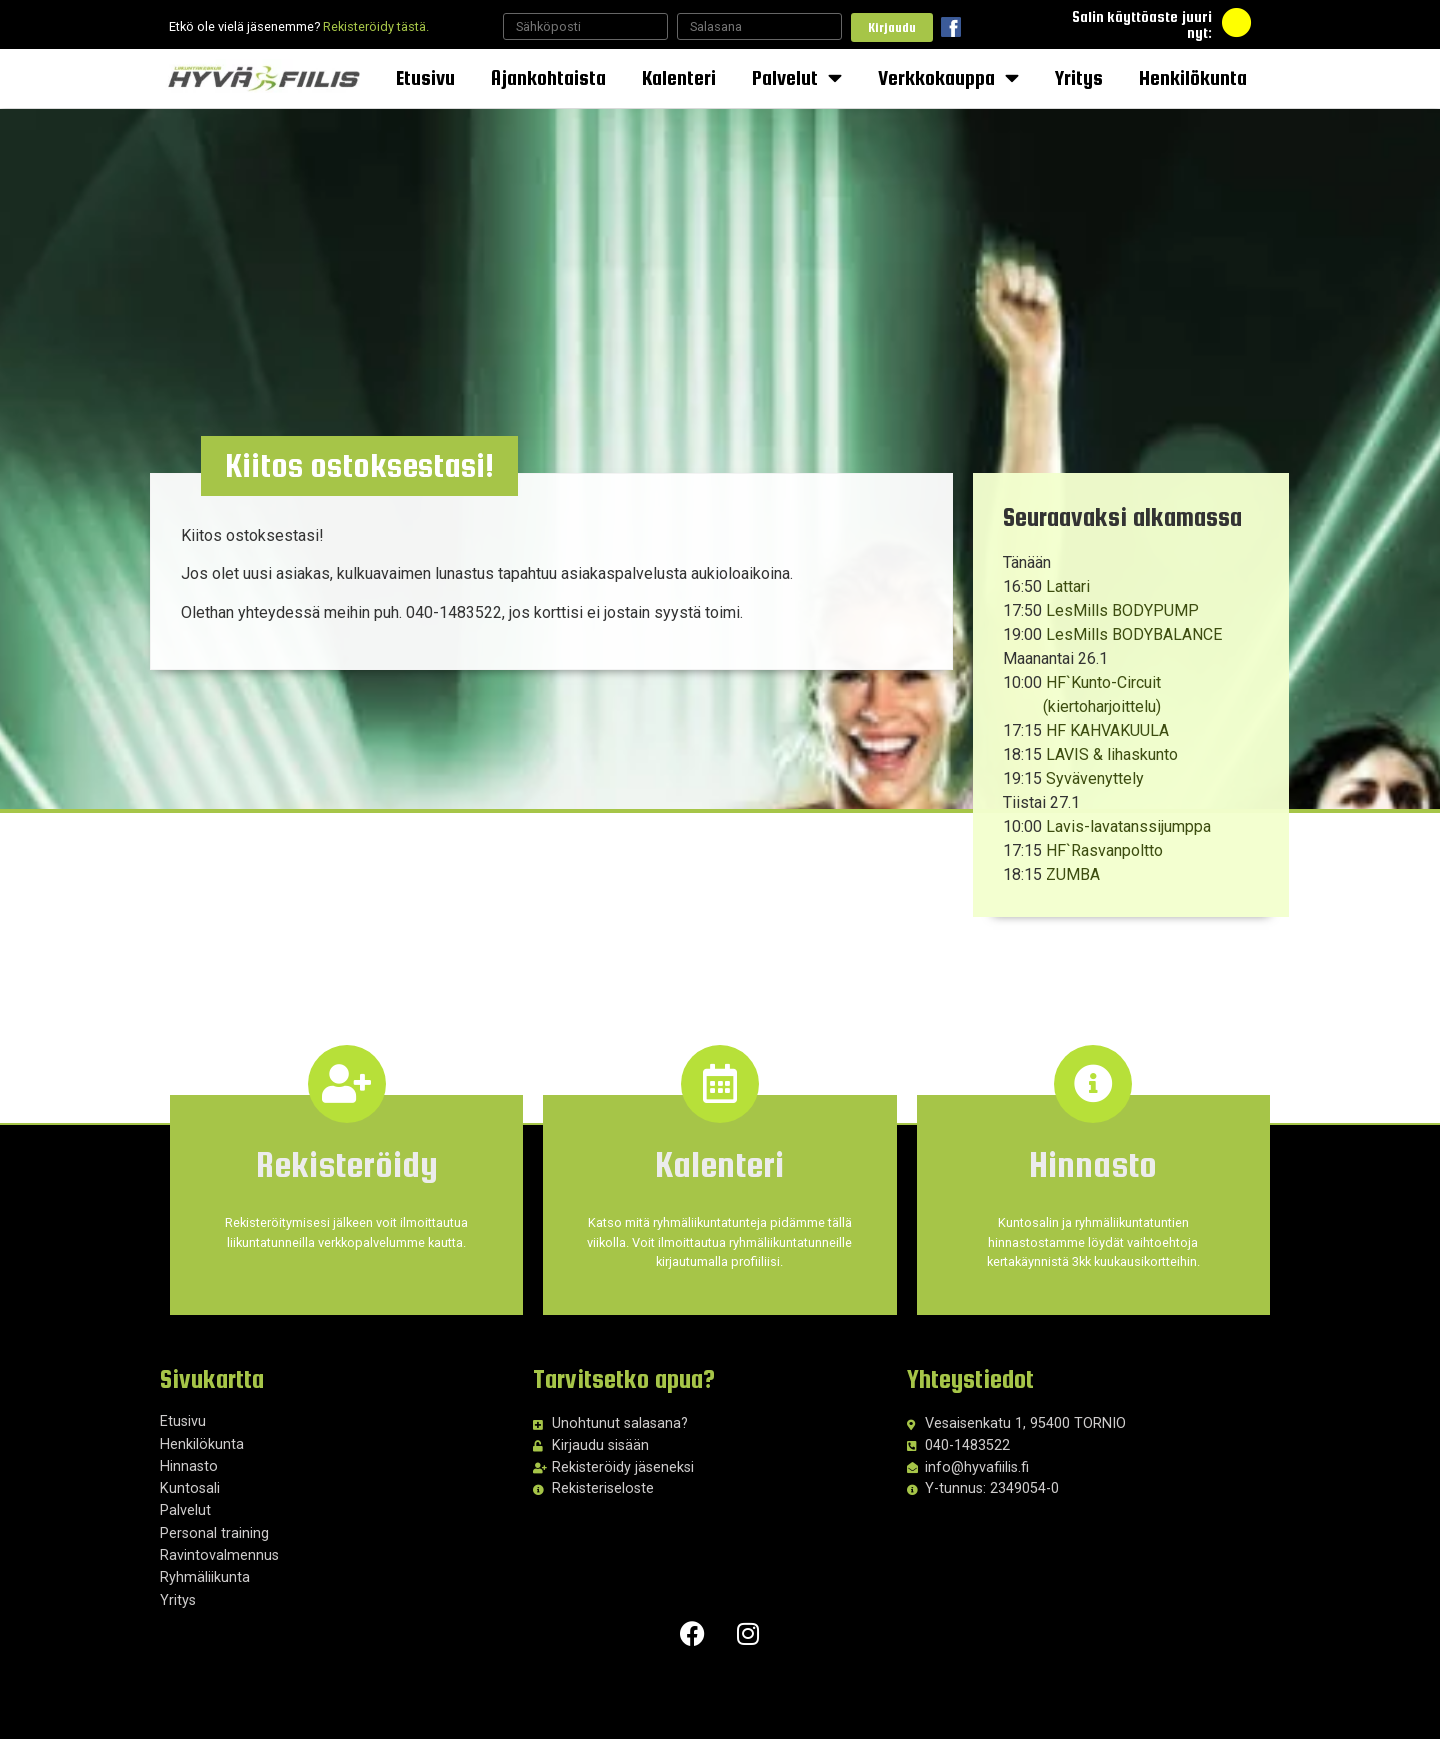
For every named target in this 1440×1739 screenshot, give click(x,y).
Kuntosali (190, 1488)
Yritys (1079, 77)
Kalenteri (679, 77)
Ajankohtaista (548, 77)
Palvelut (797, 78)
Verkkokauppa (948, 78)
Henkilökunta (1193, 77)
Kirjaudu (892, 27)
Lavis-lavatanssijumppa (1128, 826)
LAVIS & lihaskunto (1112, 754)
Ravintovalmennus (219, 1555)
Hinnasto (189, 1466)
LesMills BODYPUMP (1122, 610)
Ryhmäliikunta (205, 1577)
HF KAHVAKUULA (1107, 730)
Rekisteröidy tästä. (376, 26)
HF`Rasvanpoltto (1104, 850)
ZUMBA (1073, 874)
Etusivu (425, 77)
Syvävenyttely (1095, 778)
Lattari (1068, 586)
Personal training (214, 1533)
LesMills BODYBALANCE (1134, 634)
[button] (378, 472)
